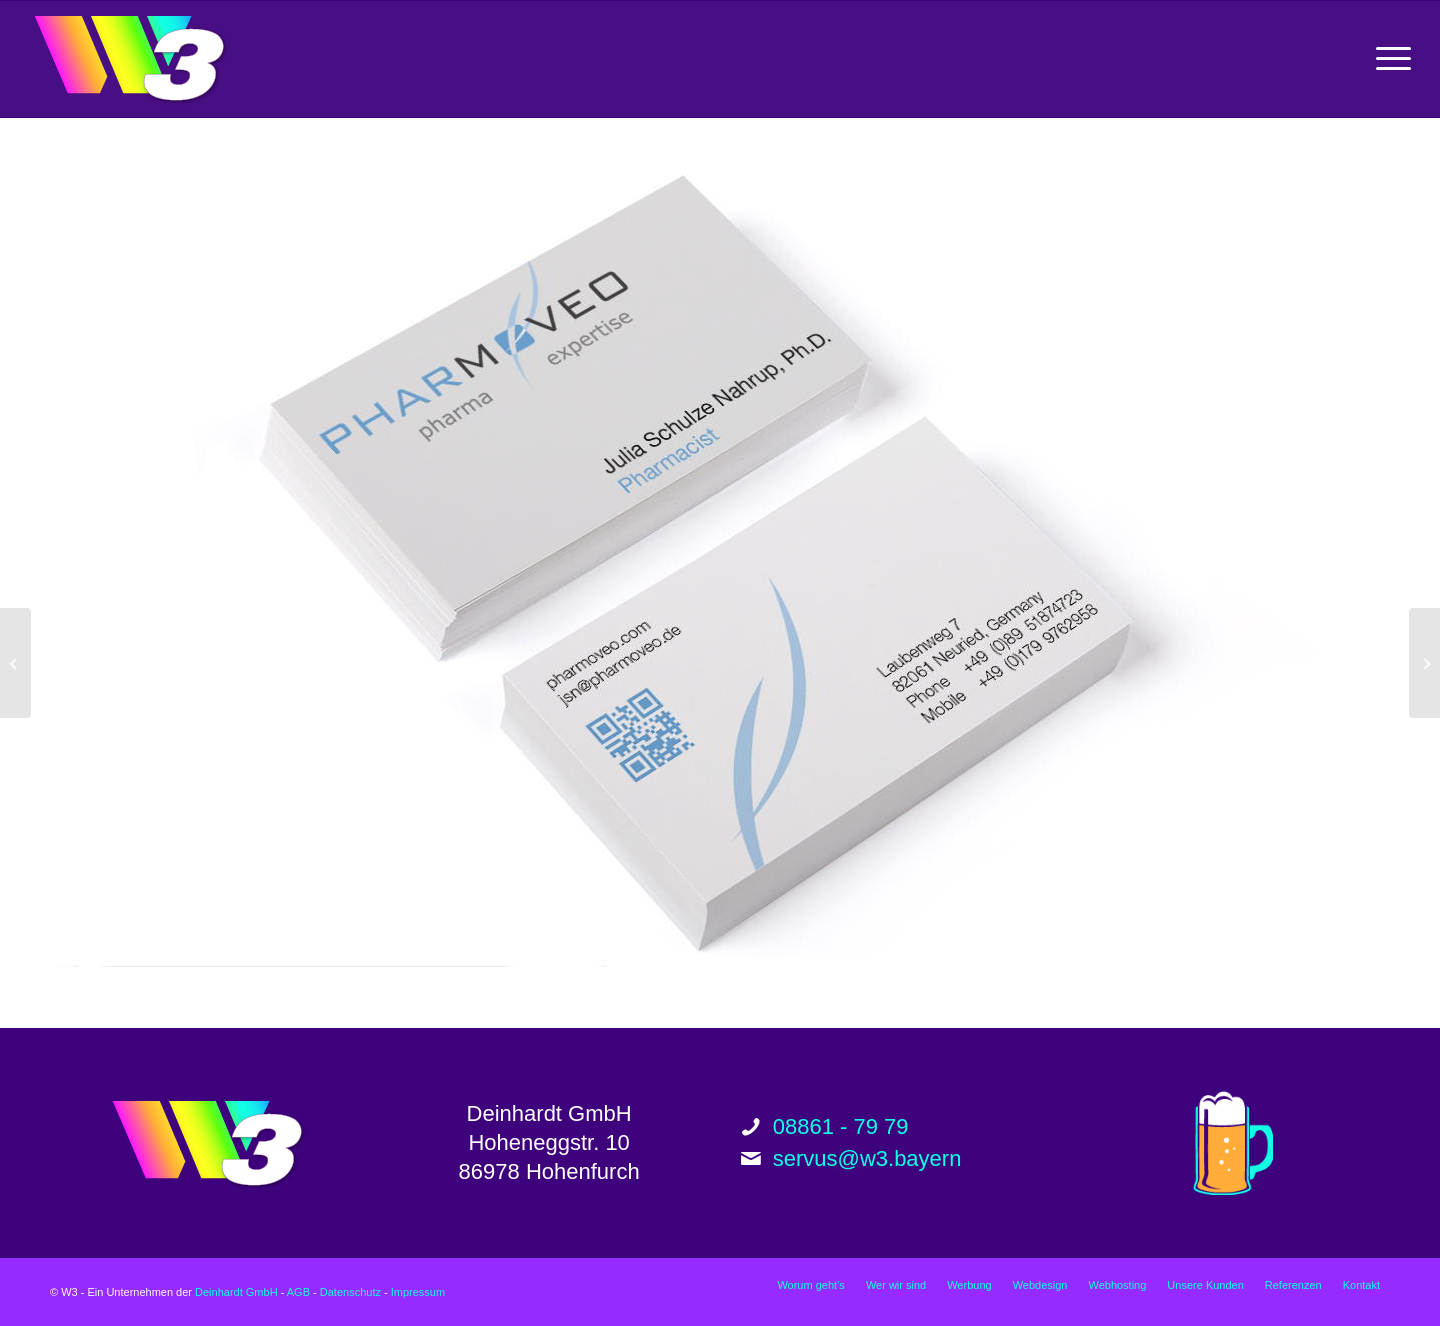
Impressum (418, 1292)
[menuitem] (1387, 59)
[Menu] (1387, 59)
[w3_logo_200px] (129, 59)
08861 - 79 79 (841, 1126)
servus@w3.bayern (867, 1158)
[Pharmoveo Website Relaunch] (15, 663)
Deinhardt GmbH (236, 1292)
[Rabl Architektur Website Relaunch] (1424, 663)
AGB (298, 1292)
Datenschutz (350, 1292)
